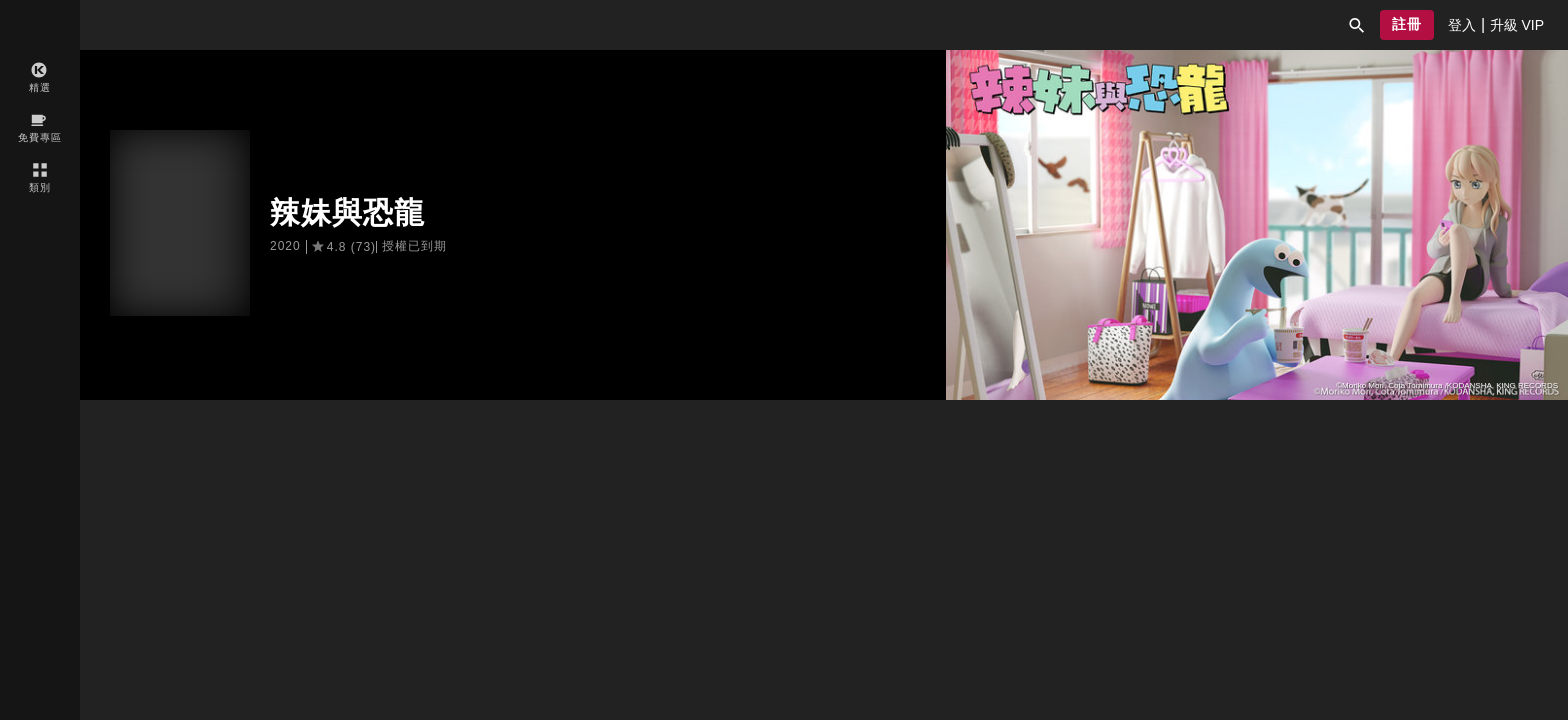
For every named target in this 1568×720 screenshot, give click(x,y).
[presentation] (1462, 25)
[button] (1357, 25)
